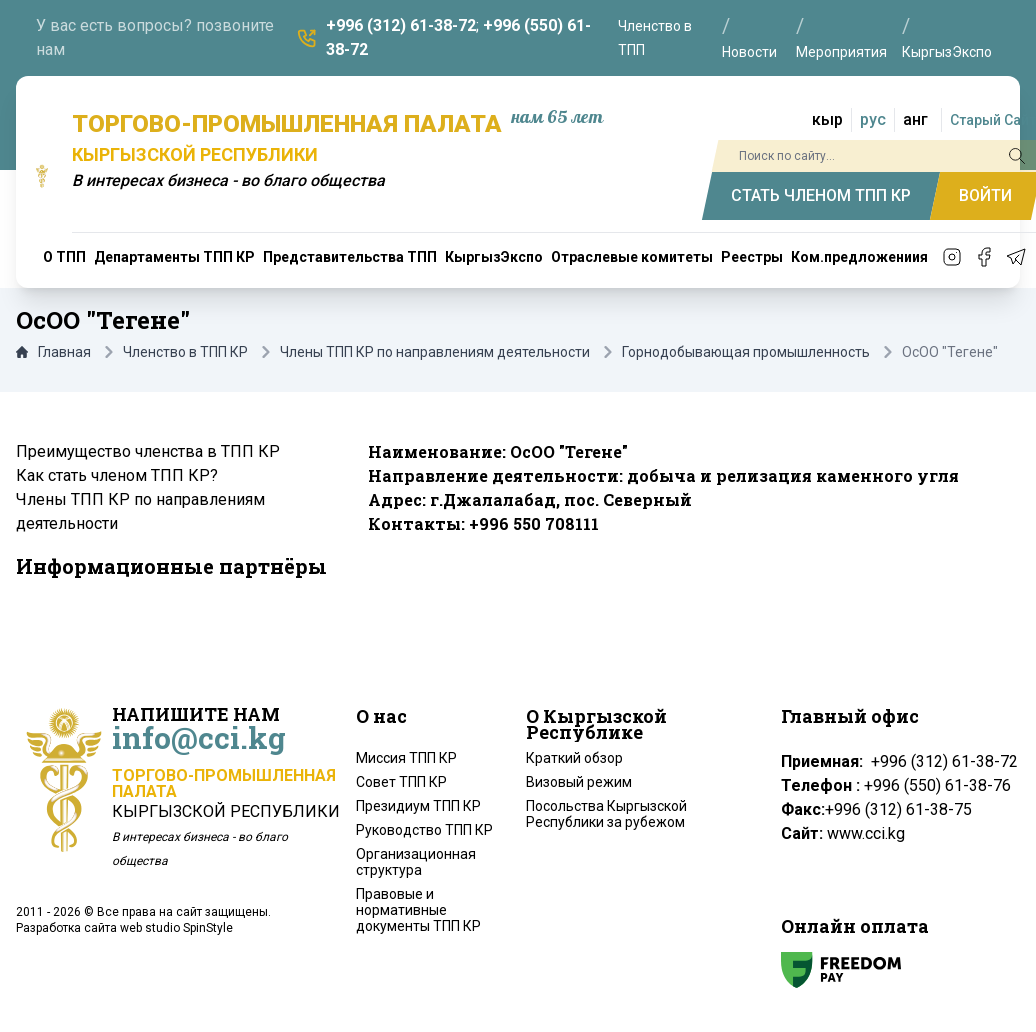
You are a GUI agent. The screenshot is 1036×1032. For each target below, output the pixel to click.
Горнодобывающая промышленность (746, 352)
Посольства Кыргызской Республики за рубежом (606, 814)
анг (915, 119)
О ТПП (64, 257)
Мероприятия (841, 52)
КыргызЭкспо (947, 52)
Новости (749, 52)
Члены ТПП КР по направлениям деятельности (435, 352)
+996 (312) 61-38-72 (401, 25)
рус (873, 119)
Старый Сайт (993, 120)
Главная (53, 352)
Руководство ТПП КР (424, 830)
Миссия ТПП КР (406, 758)
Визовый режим (579, 782)
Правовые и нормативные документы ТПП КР (418, 910)
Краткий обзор (574, 758)
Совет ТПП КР (401, 782)
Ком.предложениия (859, 257)
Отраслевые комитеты (632, 257)
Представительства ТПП (350, 257)
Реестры (752, 257)
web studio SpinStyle (176, 928)
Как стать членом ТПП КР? (117, 475)
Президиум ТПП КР (418, 806)
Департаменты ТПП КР (174, 257)
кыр (827, 119)
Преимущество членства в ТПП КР (148, 451)
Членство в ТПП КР (185, 352)
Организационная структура (416, 862)
